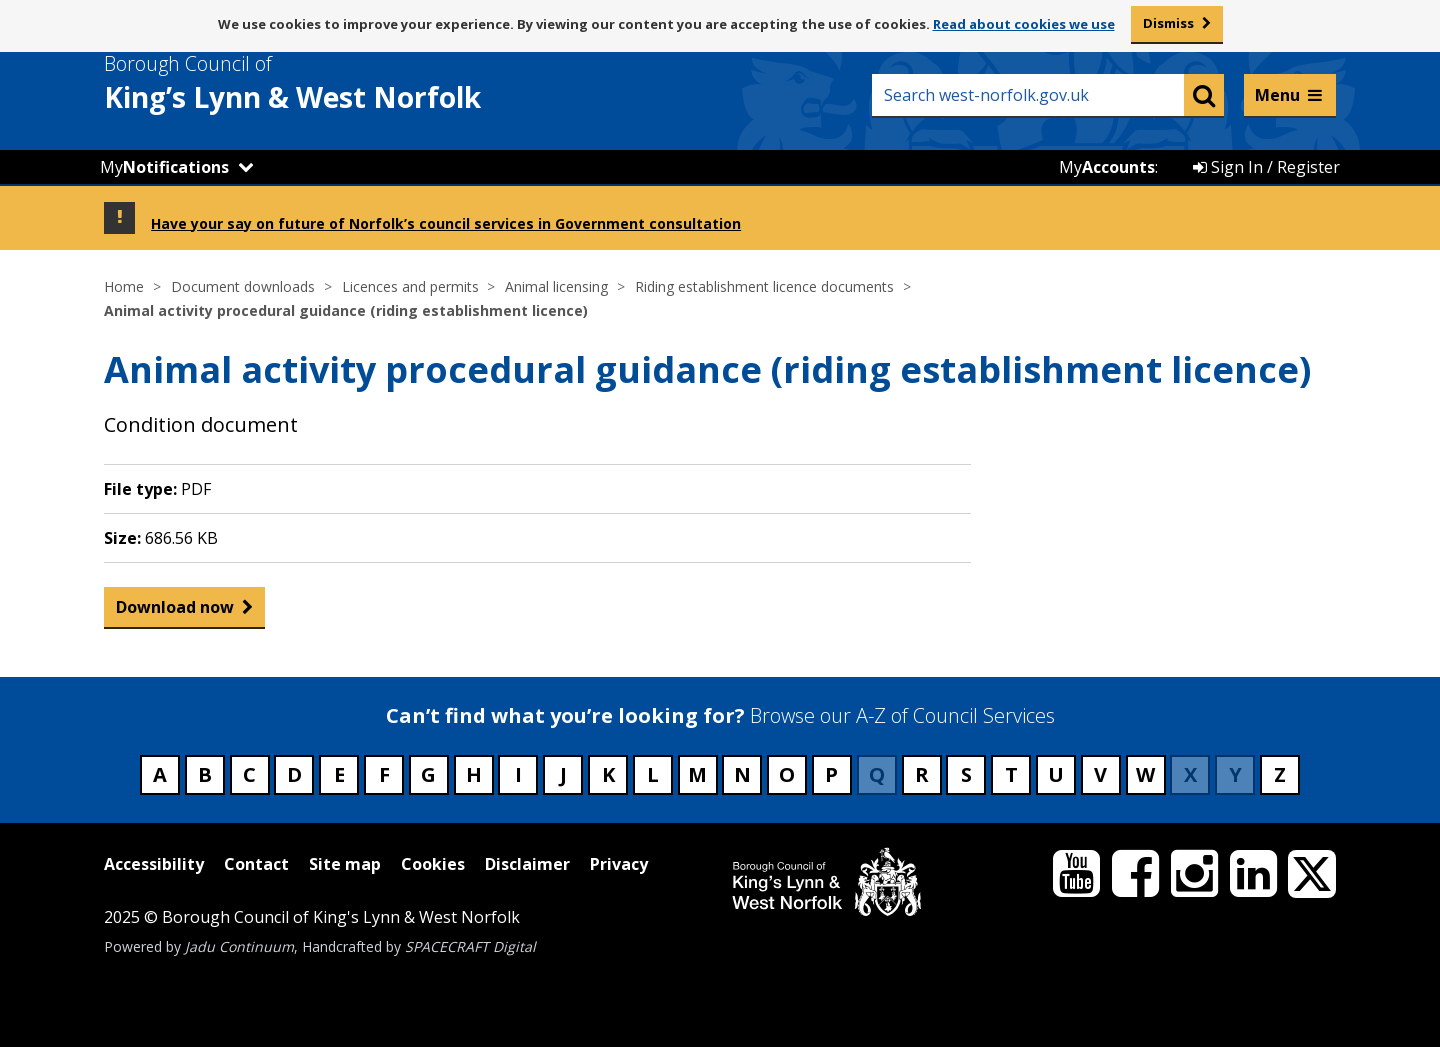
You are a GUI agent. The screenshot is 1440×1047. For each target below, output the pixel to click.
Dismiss (1168, 23)
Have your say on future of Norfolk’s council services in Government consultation (446, 223)
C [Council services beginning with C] (249, 774)
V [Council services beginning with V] (1100, 774)
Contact (256, 864)
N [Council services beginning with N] (742, 774)
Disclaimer (527, 864)
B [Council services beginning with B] (205, 774)
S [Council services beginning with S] (966, 774)
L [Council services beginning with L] (653, 774)
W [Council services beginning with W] (1145, 774)
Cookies (433, 864)
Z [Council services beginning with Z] (1280, 774)
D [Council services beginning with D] (294, 774)
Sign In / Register (1266, 167)
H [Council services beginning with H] (474, 774)
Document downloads (243, 286)
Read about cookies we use (1024, 24)
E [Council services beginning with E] (339, 774)
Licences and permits (410, 286)
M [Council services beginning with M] (697, 774)
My (164, 167)
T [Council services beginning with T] (1011, 774)
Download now (175, 611)
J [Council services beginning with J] (563, 774)
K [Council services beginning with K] (608, 774)
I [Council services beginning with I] (518, 774)
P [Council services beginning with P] (831, 774)
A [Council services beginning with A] (160, 774)
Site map (345, 864)
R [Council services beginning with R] (922, 774)
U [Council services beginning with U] (1056, 774)
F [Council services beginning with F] (384, 774)
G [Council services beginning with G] (428, 774)
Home (124, 286)
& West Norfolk (329, 83)
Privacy (619, 864)
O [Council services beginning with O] (787, 774)
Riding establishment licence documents (764, 286)
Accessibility (154, 864)
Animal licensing (556, 286)
